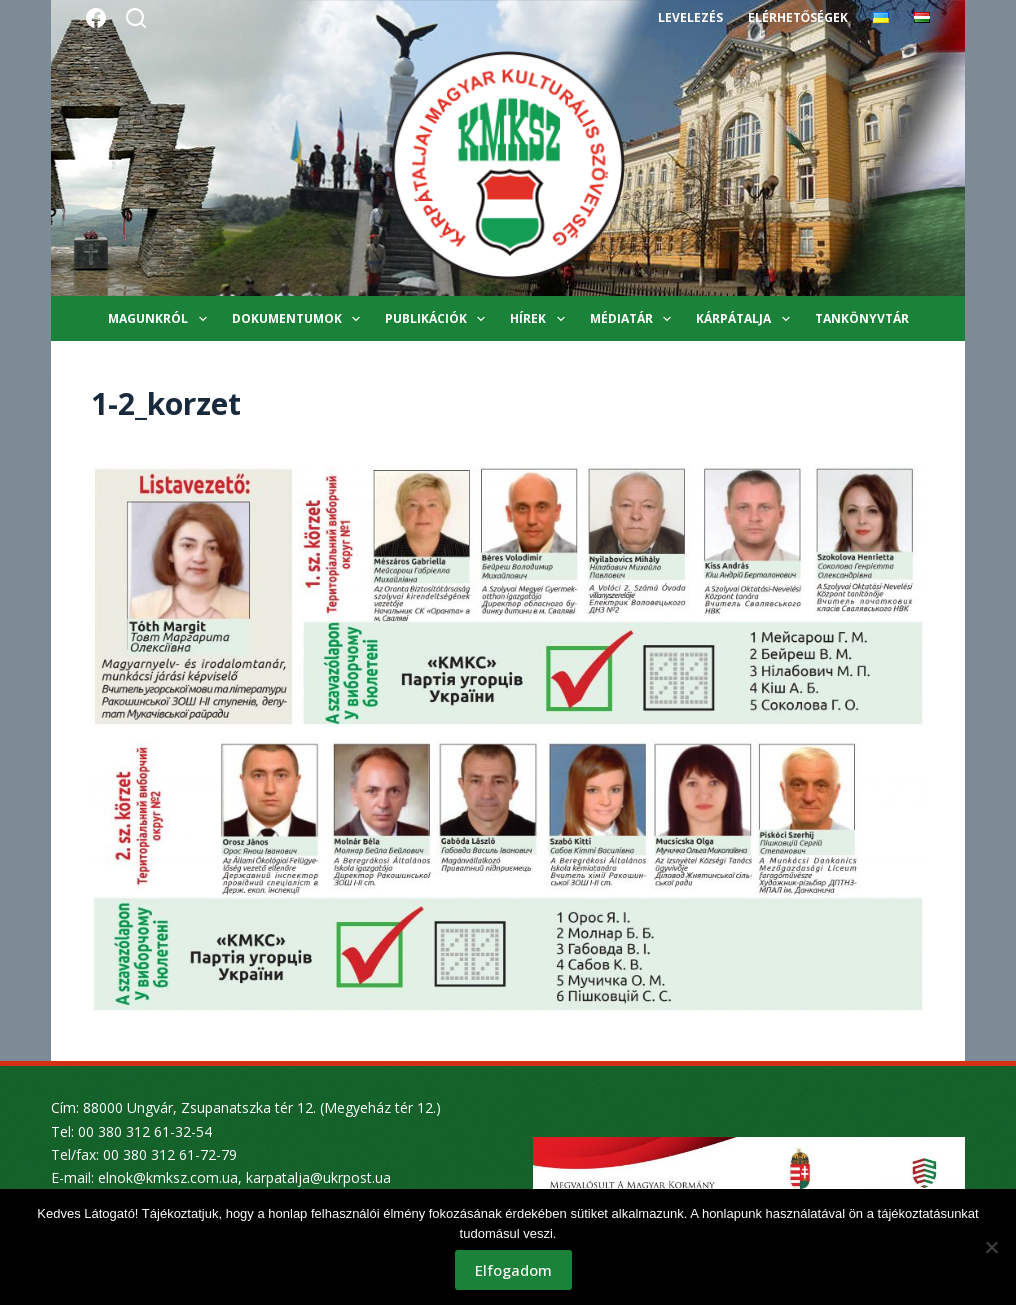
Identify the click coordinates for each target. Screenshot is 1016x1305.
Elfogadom (513, 1270)
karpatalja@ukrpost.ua (318, 1177)
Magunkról (161, 319)
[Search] (136, 18)
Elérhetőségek (798, 17)
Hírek (541, 319)
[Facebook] (96, 18)
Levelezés (690, 17)
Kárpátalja (746, 319)
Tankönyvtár (862, 318)
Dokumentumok (300, 319)
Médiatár (634, 319)
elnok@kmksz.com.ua (168, 1177)
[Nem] (991, 1247)
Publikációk (439, 319)
